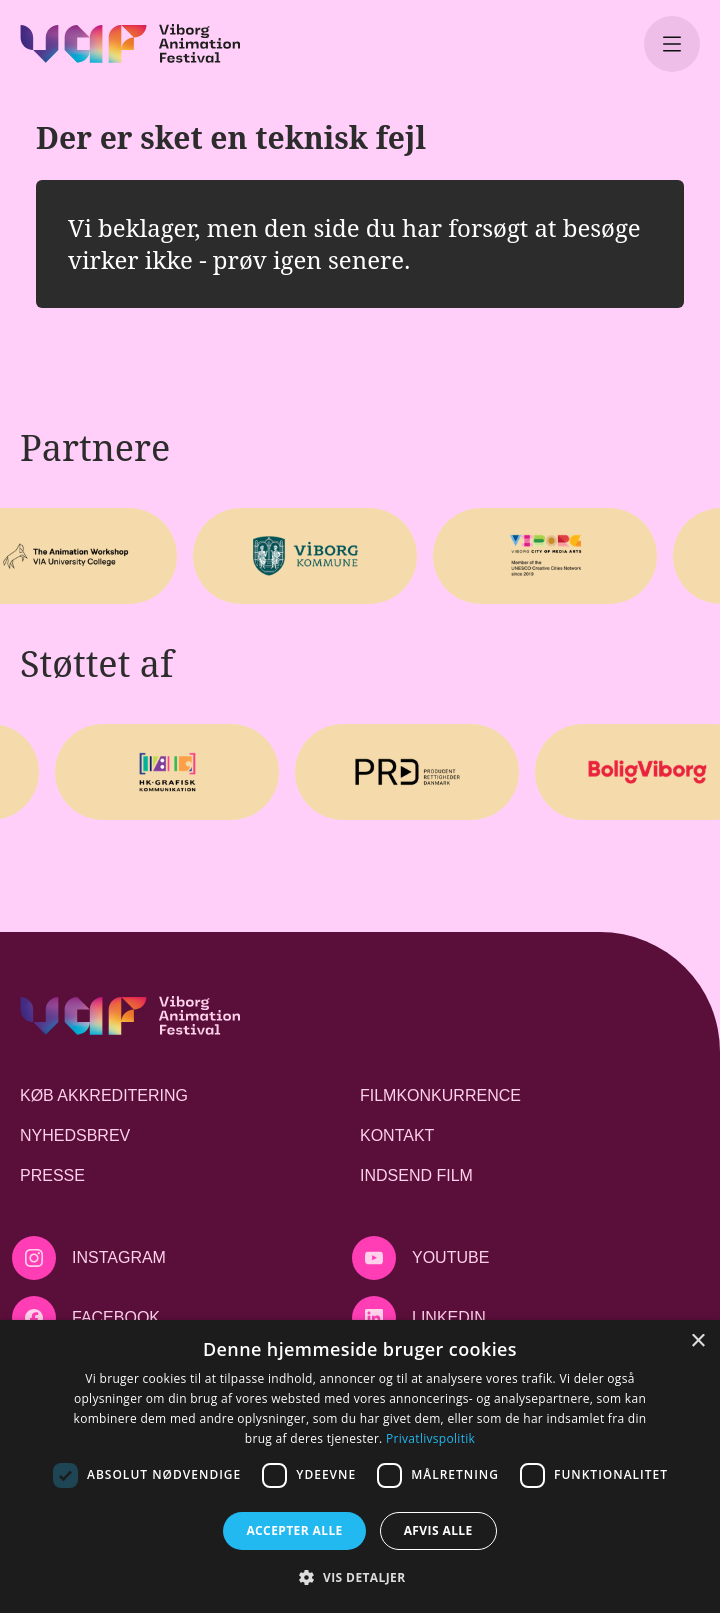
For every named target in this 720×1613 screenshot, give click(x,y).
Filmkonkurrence (440, 1095)
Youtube (450, 1257)
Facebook (116, 1317)
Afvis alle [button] (438, 1530)
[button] (359, 1577)
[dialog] (360, 1466)
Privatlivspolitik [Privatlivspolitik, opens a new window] (430, 1438)
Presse (52, 1175)
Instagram (119, 1257)
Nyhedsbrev (75, 1135)
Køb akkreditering (104, 1095)
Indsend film (416, 1175)
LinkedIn (449, 1317)
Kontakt (397, 1135)
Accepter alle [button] (294, 1530)
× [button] (697, 1341)
